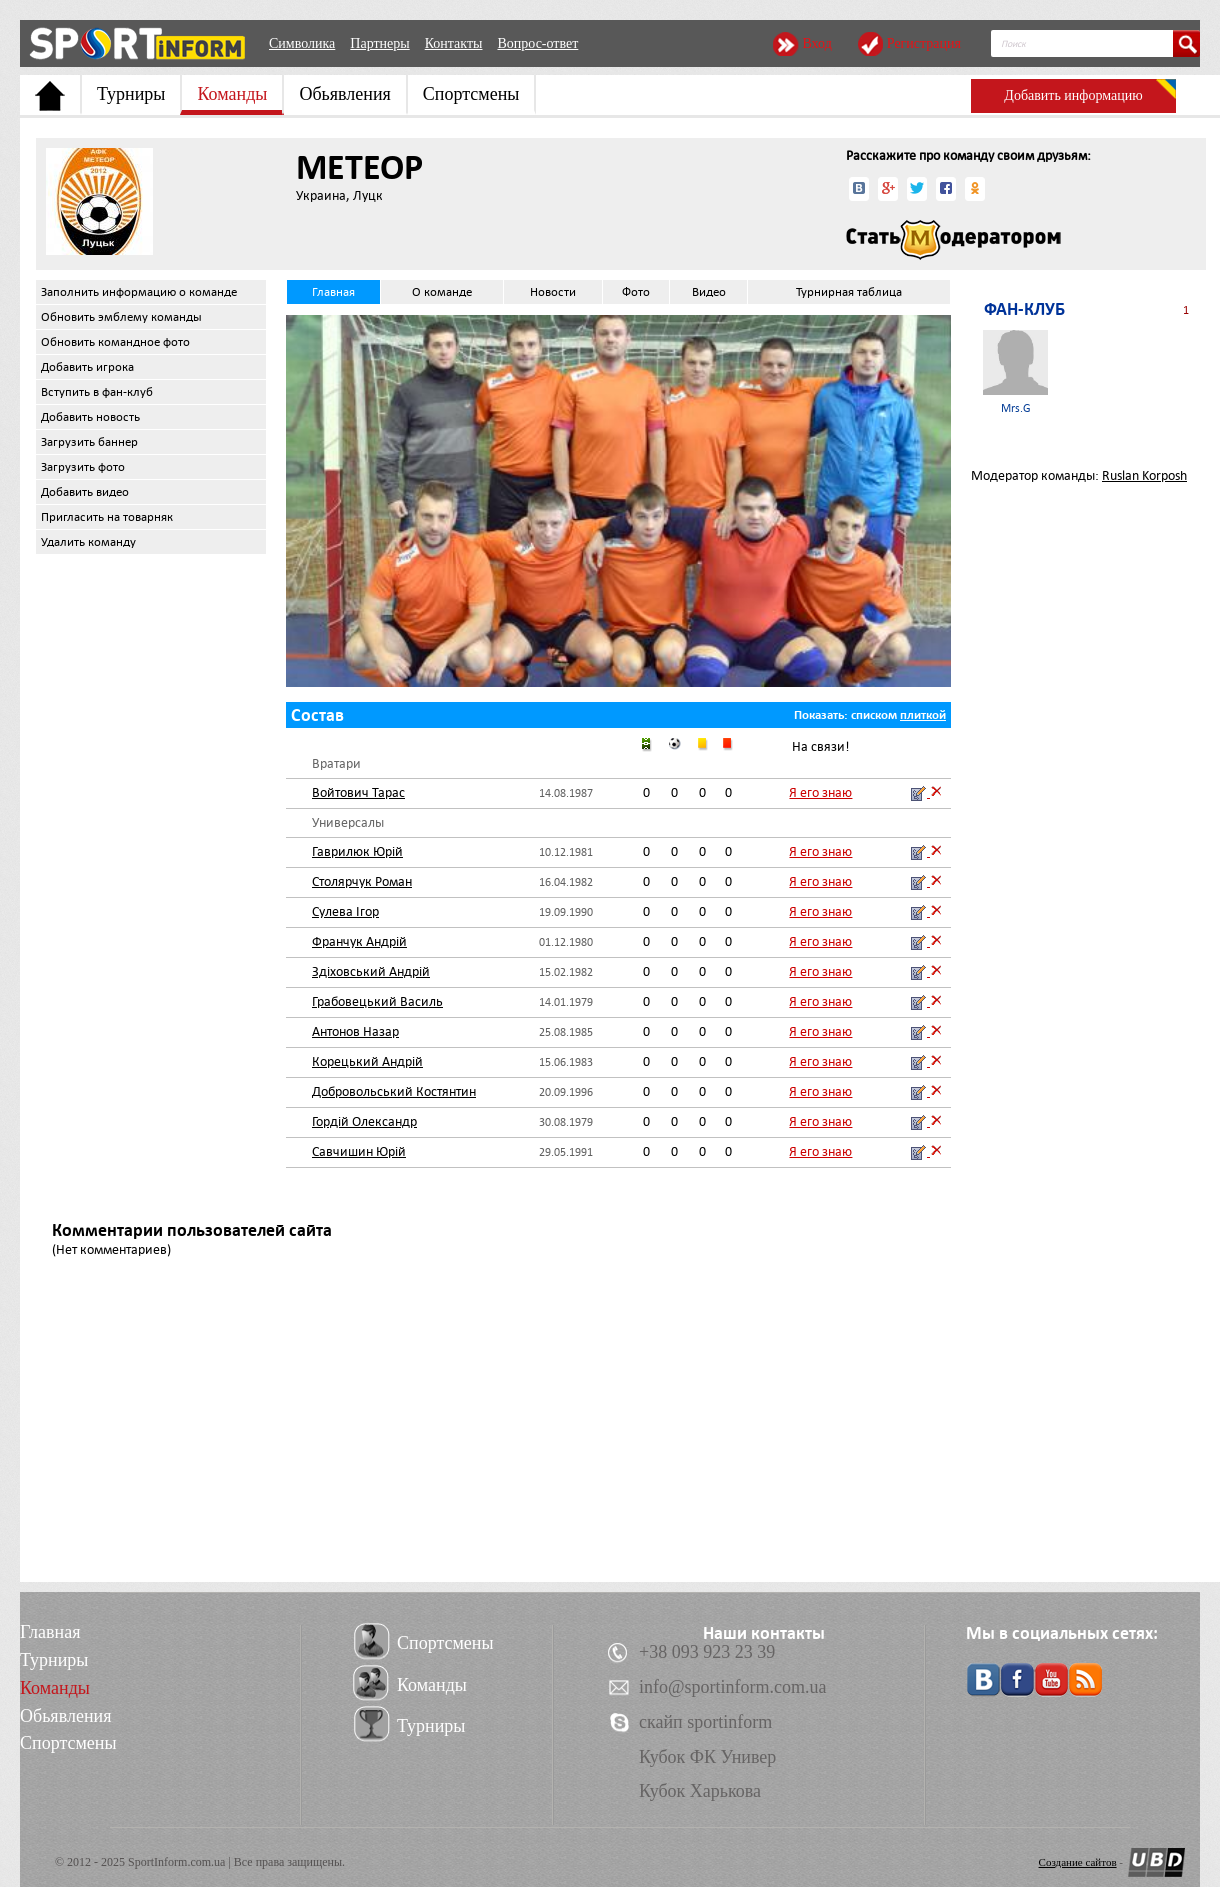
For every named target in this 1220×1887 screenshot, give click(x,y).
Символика (302, 43)
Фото (636, 292)
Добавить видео (85, 492)
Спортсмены (471, 94)
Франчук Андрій (359, 941)
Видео (709, 292)
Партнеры (379, 43)
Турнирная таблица (849, 292)
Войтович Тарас (358, 792)
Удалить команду (88, 542)
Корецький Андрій (367, 1061)
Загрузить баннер (89, 442)
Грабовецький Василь (377, 1001)
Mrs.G (1015, 372)
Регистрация (924, 43)
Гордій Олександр (364, 1121)
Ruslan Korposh (1144, 475)
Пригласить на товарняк (107, 517)
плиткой (923, 715)
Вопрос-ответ (537, 43)
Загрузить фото (83, 467)
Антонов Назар (355, 1031)
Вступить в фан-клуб (97, 392)
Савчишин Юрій (359, 1151)
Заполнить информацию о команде (139, 292)
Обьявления (344, 94)
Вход (816, 43)
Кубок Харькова (700, 1791)
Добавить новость (90, 417)
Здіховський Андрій (371, 971)
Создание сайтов (1078, 1862)
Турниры (131, 94)
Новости (553, 292)
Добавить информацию (1073, 95)
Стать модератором (953, 240)
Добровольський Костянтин (394, 1091)
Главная (333, 292)
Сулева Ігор (345, 911)
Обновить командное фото (115, 342)
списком (874, 715)
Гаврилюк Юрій (357, 851)
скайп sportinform (705, 1722)
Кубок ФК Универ (707, 1757)
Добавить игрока (87, 367)
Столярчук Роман (362, 881)
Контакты (454, 43)
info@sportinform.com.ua (733, 1687)
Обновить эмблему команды (121, 317)
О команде (442, 292)
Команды (232, 94)
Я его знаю (820, 792)
